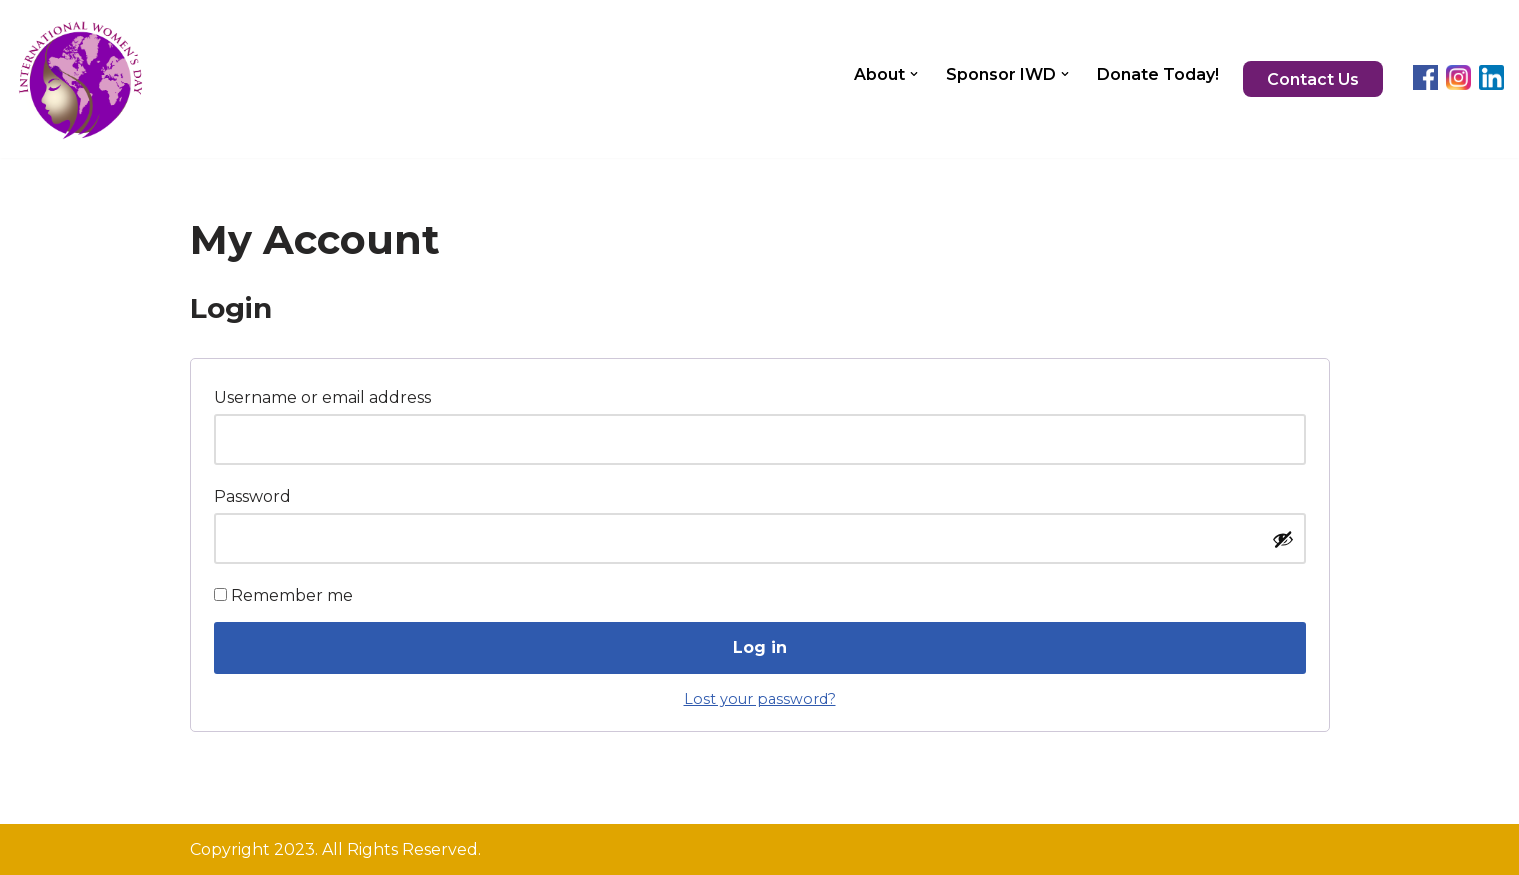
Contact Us (1313, 79)
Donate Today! (1158, 74)
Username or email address (328, 394)
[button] (914, 74)
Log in (760, 647)
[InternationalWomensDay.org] (79, 79)
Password (258, 493)
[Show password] (1283, 539)
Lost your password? (760, 699)
